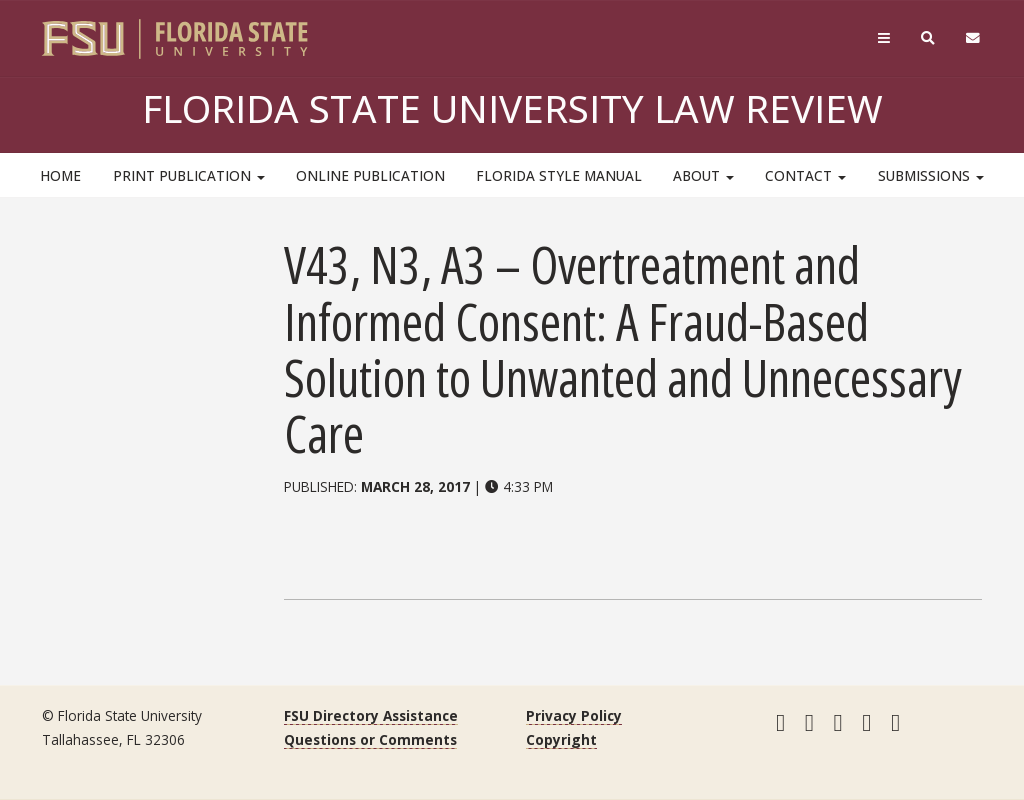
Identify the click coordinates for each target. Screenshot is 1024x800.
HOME (60, 175)
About (703, 175)
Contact (805, 175)
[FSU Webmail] (973, 38)
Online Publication (370, 175)
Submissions (931, 175)
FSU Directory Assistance (371, 715)
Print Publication (189, 175)
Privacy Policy (574, 715)
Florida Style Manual (559, 175)
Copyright (561, 739)
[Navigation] (883, 38)
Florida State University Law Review (512, 108)
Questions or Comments (370, 739)
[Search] (928, 38)
